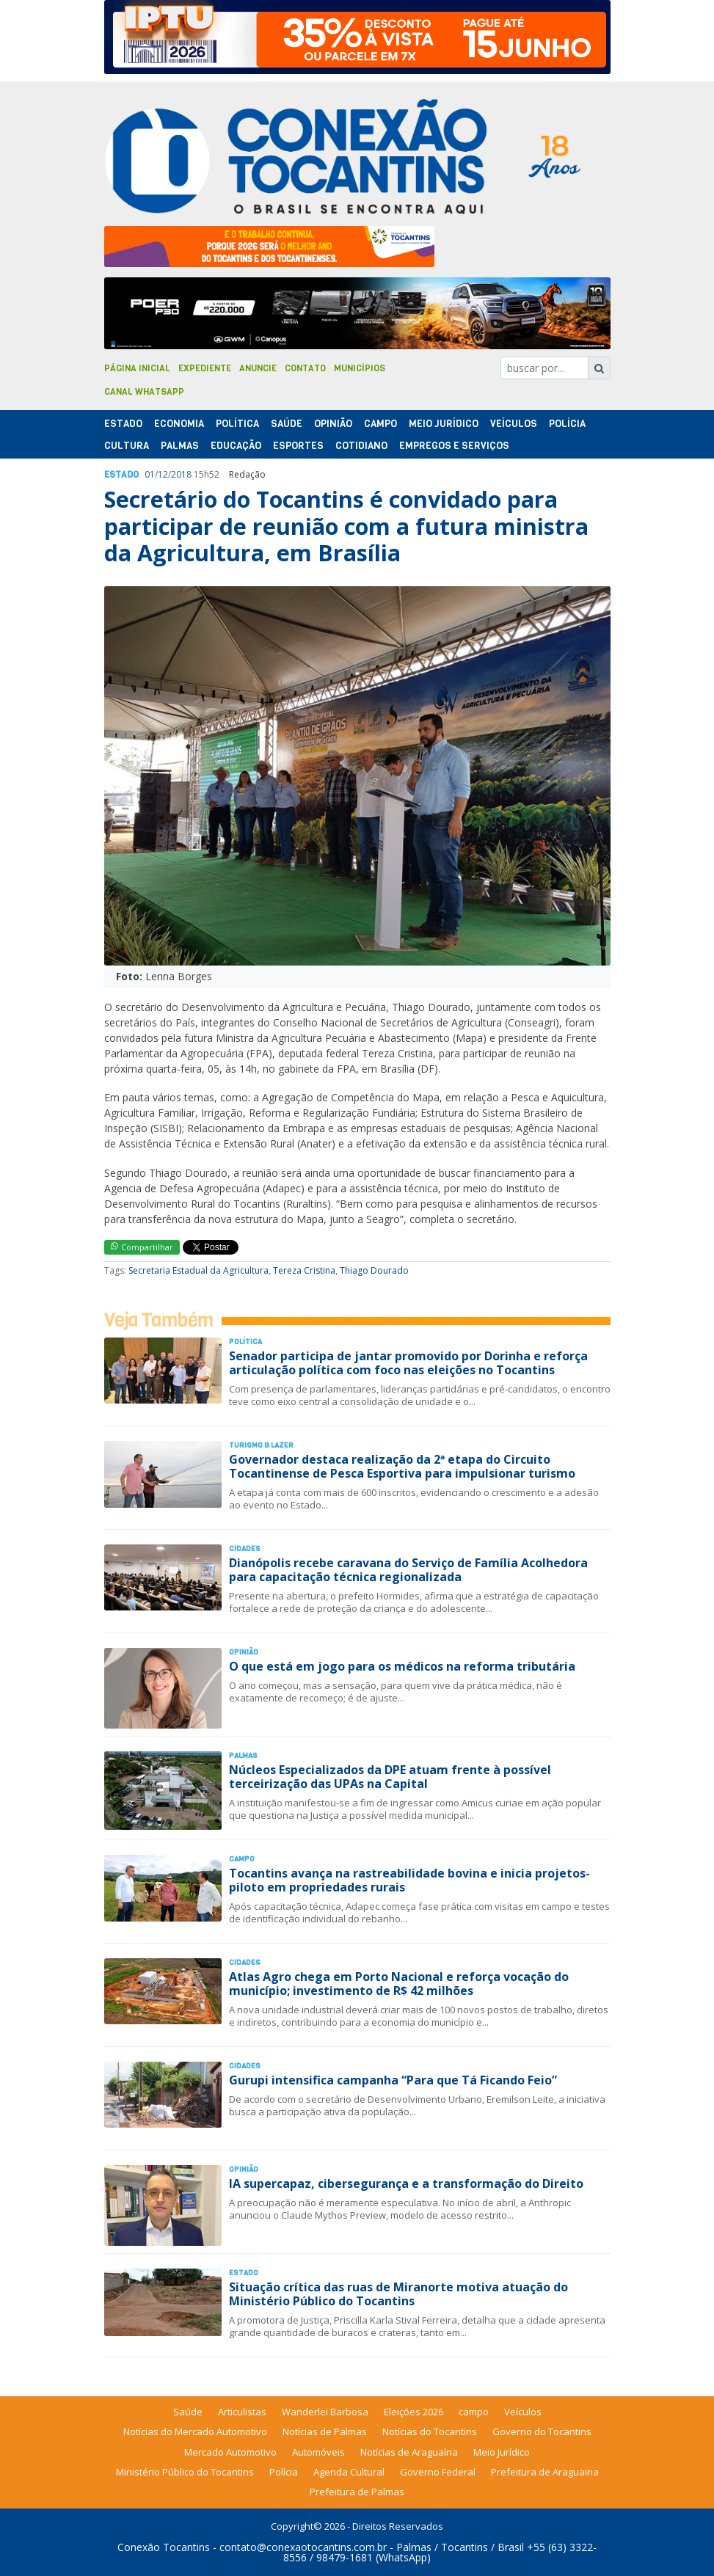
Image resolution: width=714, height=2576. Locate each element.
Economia (179, 423)
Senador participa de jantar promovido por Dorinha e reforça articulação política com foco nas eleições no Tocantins (408, 1363)
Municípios (359, 368)
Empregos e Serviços (454, 445)
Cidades (245, 1548)
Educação (236, 445)
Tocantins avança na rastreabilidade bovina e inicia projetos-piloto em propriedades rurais (409, 1880)
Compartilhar (142, 1246)
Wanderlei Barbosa (325, 2411)
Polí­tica (237, 423)
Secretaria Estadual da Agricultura (198, 1270)
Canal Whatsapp (144, 392)
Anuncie (258, 368)
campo (474, 2411)
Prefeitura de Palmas (357, 2491)
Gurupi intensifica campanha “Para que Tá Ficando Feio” (393, 2080)
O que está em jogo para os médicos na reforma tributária (402, 1666)
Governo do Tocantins (541, 2431)
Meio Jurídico (443, 423)
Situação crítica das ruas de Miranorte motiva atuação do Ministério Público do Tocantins (398, 2294)
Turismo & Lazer (261, 1445)
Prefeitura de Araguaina (545, 2471)
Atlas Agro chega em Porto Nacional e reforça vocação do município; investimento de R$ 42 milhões (399, 1984)
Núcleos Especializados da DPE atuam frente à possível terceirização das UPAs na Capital (390, 1777)
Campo (380, 423)
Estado (123, 423)
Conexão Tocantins (163, 2547)
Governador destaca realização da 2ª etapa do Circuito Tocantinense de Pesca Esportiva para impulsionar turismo (402, 1466)
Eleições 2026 (413, 2411)
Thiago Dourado (374, 1270)
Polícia (283, 2471)
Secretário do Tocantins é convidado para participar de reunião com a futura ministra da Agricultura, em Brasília (346, 526)
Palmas (180, 445)
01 (150, 474)
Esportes (298, 445)
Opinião (333, 423)
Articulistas (242, 2411)
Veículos (513, 423)
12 (163, 474)
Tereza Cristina (304, 1270)
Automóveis (318, 2452)
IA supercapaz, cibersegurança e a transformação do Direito (406, 2183)
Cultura (126, 445)
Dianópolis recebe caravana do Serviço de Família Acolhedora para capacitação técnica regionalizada (408, 1570)
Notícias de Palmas (325, 2431)
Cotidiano (361, 445)
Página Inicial (137, 368)
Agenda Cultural (349, 2471)
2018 (181, 474)
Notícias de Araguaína (409, 2452)
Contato (305, 368)
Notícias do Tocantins (429, 2431)
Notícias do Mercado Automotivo (195, 2431)
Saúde (286, 423)
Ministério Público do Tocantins (185, 2471)
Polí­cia (567, 423)
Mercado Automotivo (230, 2452)
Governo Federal (438, 2471)
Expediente (204, 368)
